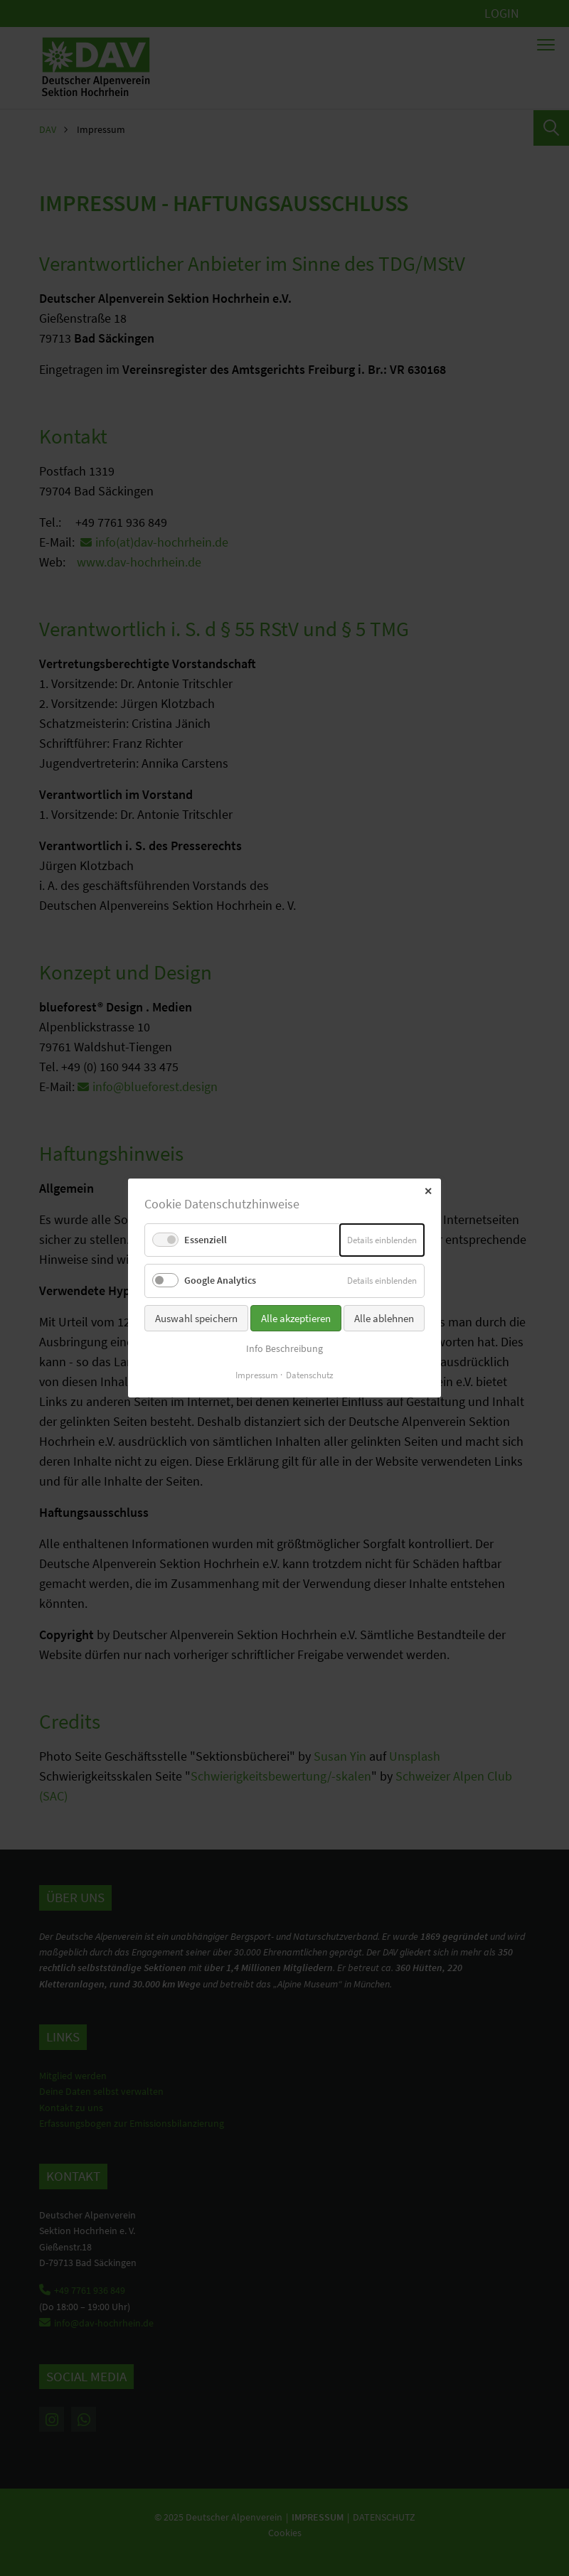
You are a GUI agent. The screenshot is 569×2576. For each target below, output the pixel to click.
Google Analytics (220, 1280)
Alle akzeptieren (296, 1317)
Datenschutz (310, 1375)
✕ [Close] (428, 1191)
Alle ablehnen (384, 1317)
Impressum (256, 1375)
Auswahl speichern (196, 1317)
